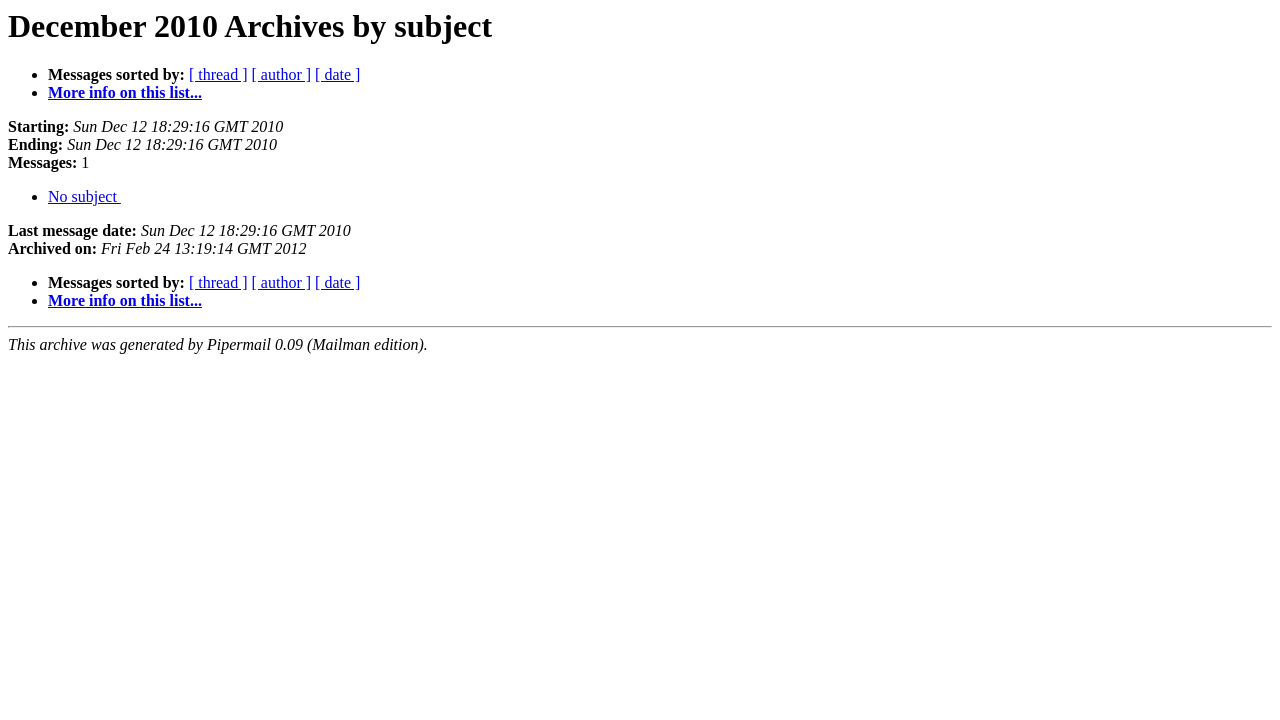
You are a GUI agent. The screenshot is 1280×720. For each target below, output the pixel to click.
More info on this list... (125, 92)
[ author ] (282, 74)
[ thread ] (218, 74)
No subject (84, 196)
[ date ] (337, 74)
